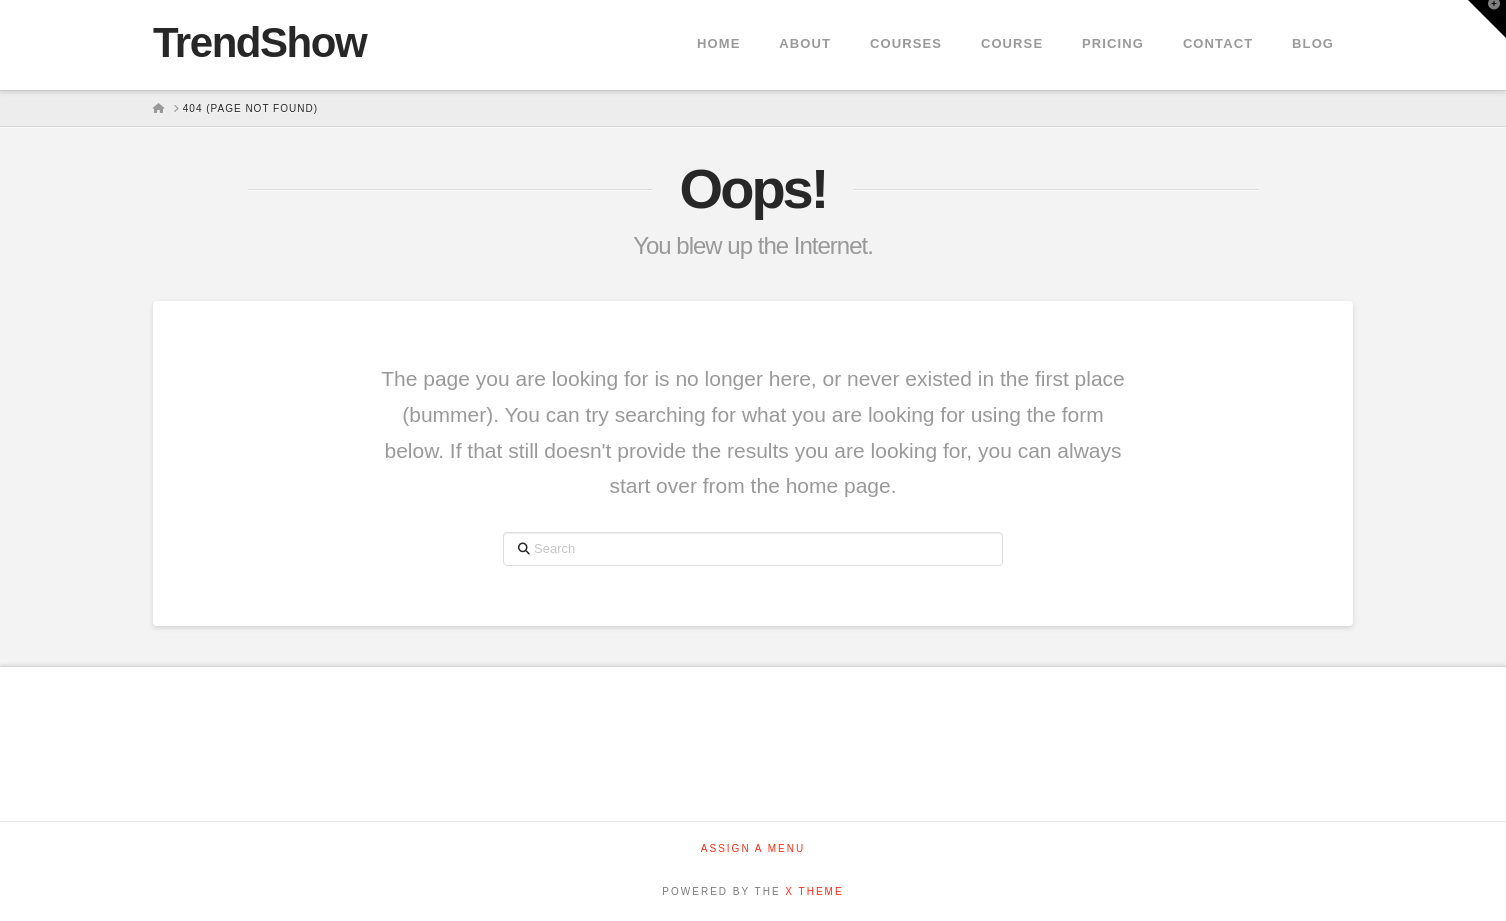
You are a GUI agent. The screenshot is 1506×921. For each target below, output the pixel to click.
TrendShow (259, 43)
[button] (1487, 19)
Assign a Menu (753, 848)
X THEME (814, 891)
